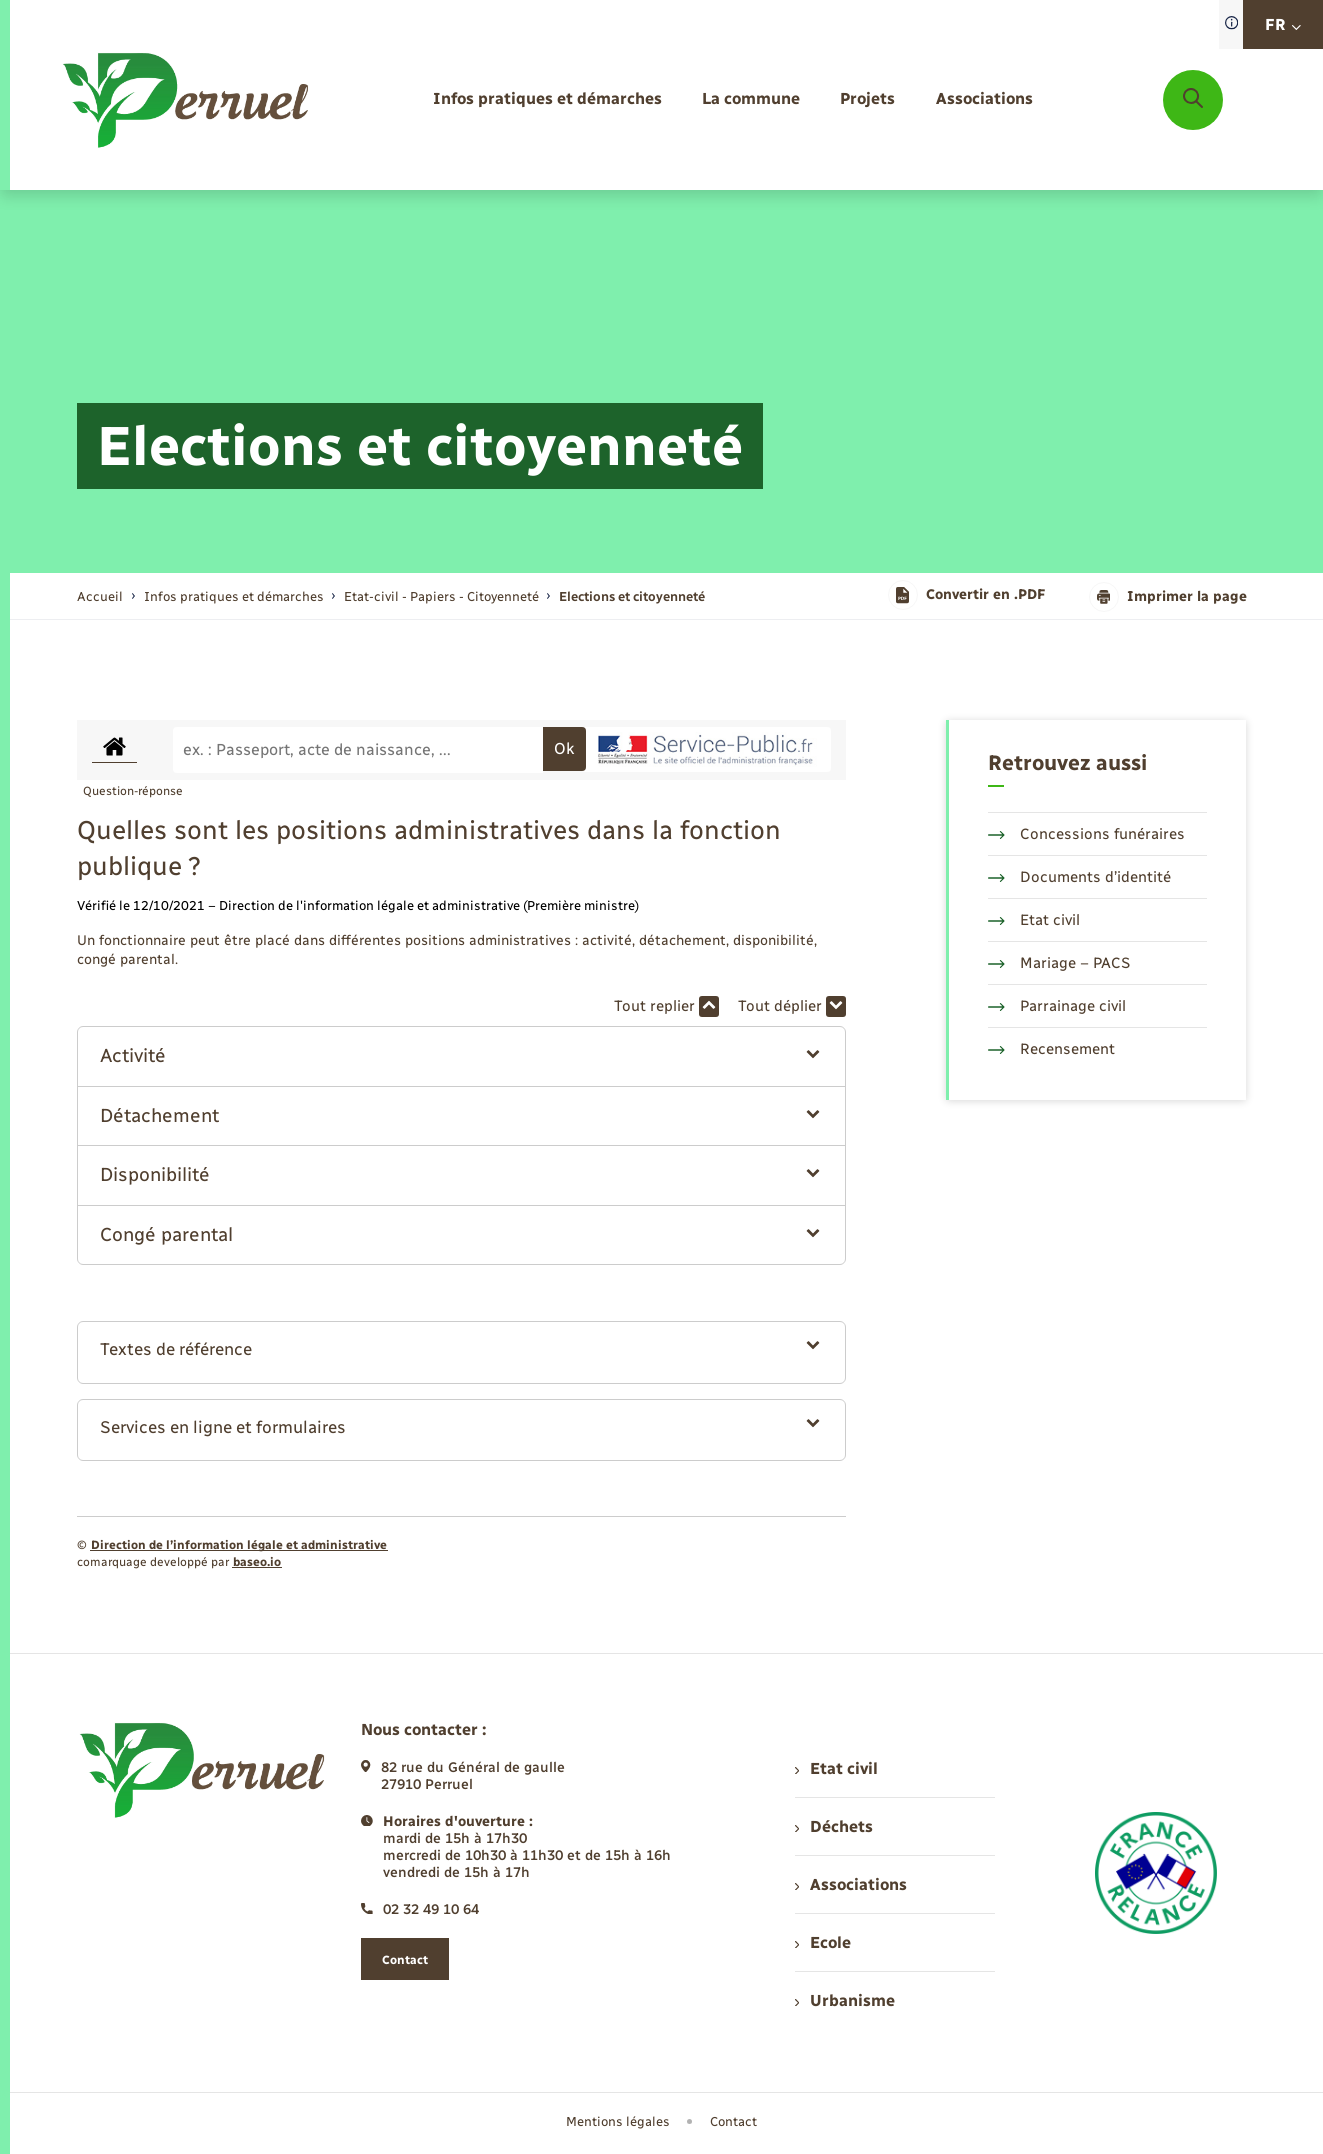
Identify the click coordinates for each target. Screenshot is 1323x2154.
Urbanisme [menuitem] (845, 2000)
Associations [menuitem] (851, 1884)
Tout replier (666, 1006)
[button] (461, 1056)
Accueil (100, 596)
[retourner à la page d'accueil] (187, 100)
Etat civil (1034, 920)
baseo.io (257, 1562)
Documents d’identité (1079, 877)
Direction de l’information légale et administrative (239, 1545)
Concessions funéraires (1086, 834)
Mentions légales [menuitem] (618, 2121)
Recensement (1051, 1049)
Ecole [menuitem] (823, 1942)
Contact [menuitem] (733, 2121)
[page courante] (632, 596)
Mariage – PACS (1059, 963)
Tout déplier (792, 1006)
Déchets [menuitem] (834, 1826)
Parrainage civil (1057, 1006)
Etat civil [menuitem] (836, 1768)
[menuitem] (547, 99)
